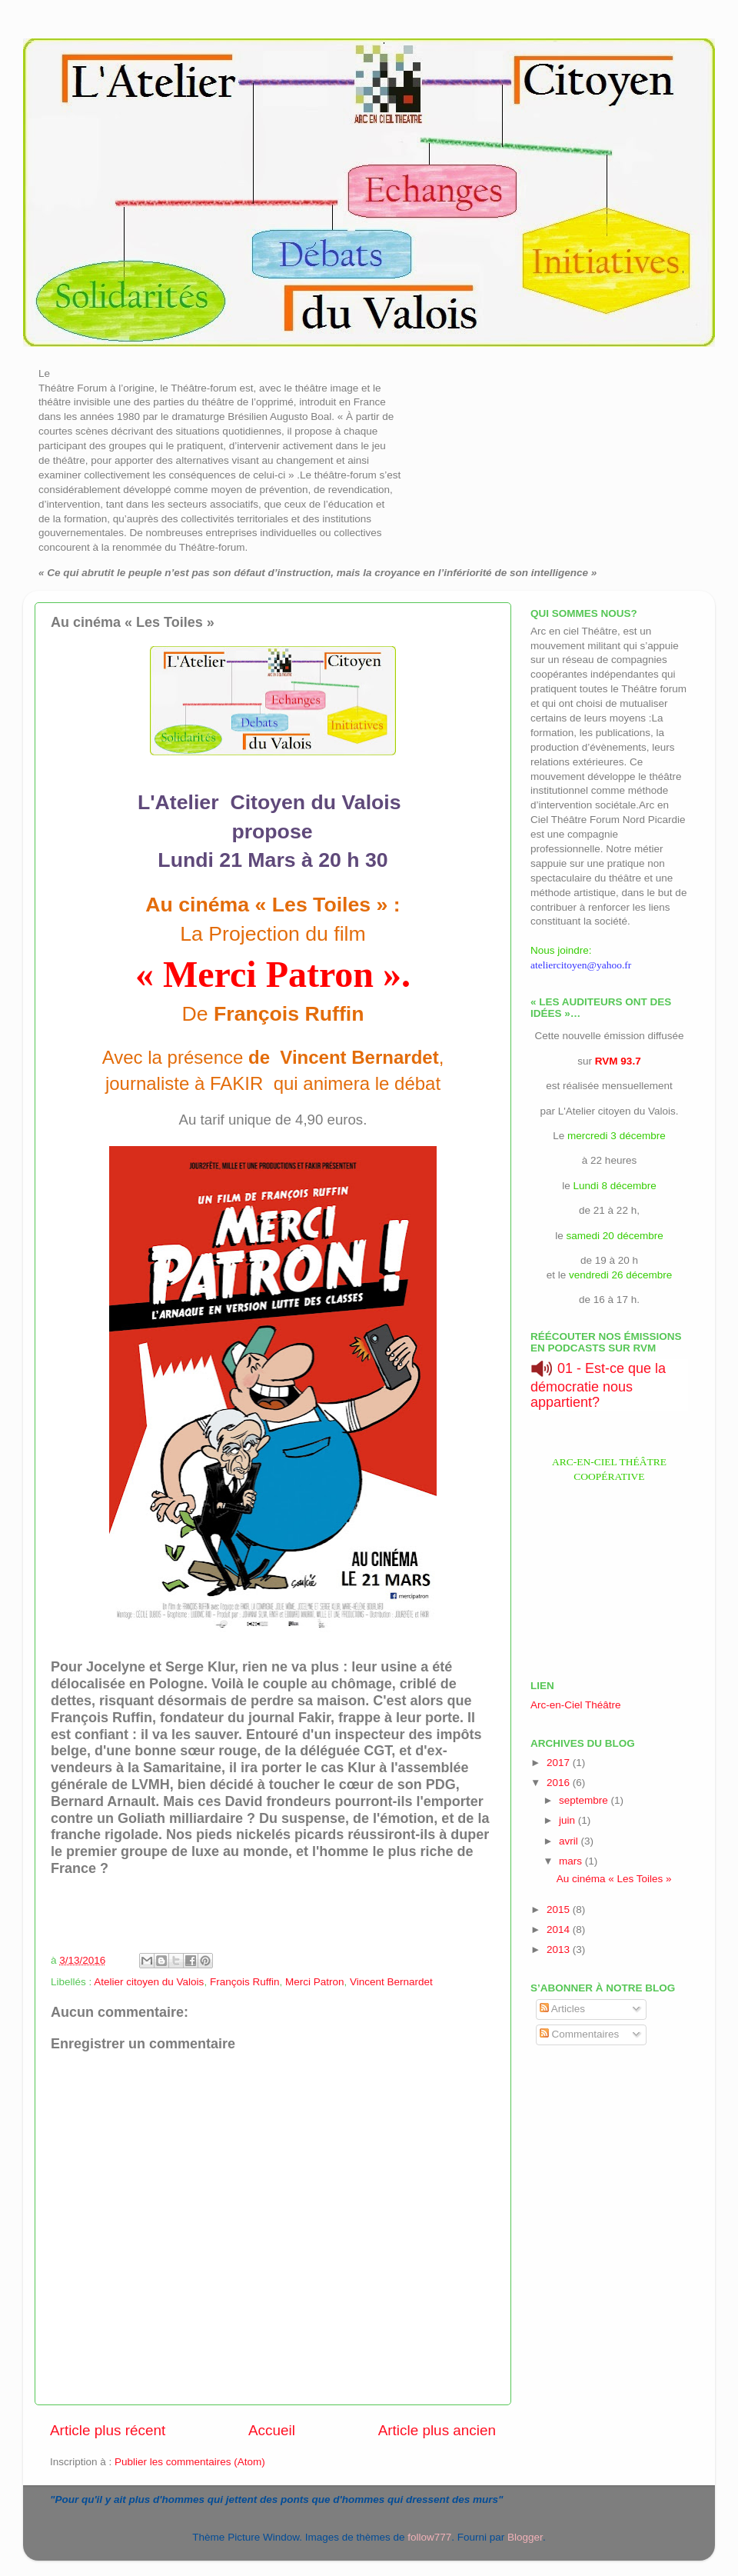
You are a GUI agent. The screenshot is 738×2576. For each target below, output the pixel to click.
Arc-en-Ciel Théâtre (575, 1705)
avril (570, 1841)
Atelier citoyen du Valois (149, 1982)
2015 (560, 1909)
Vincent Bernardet (391, 1982)
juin (568, 1820)
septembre (585, 1800)
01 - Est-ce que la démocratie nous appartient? (598, 1385)
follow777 (429, 2537)
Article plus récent (107, 2430)
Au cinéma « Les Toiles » (614, 1879)
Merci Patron (314, 1982)
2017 (560, 1762)
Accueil (271, 2430)
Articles (562, 2008)
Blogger (525, 2537)
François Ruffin (245, 1982)
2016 (560, 1782)
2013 (560, 1949)
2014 (560, 1929)
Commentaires (580, 2034)
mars (572, 1861)
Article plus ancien (437, 2430)
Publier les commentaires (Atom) (190, 2462)
